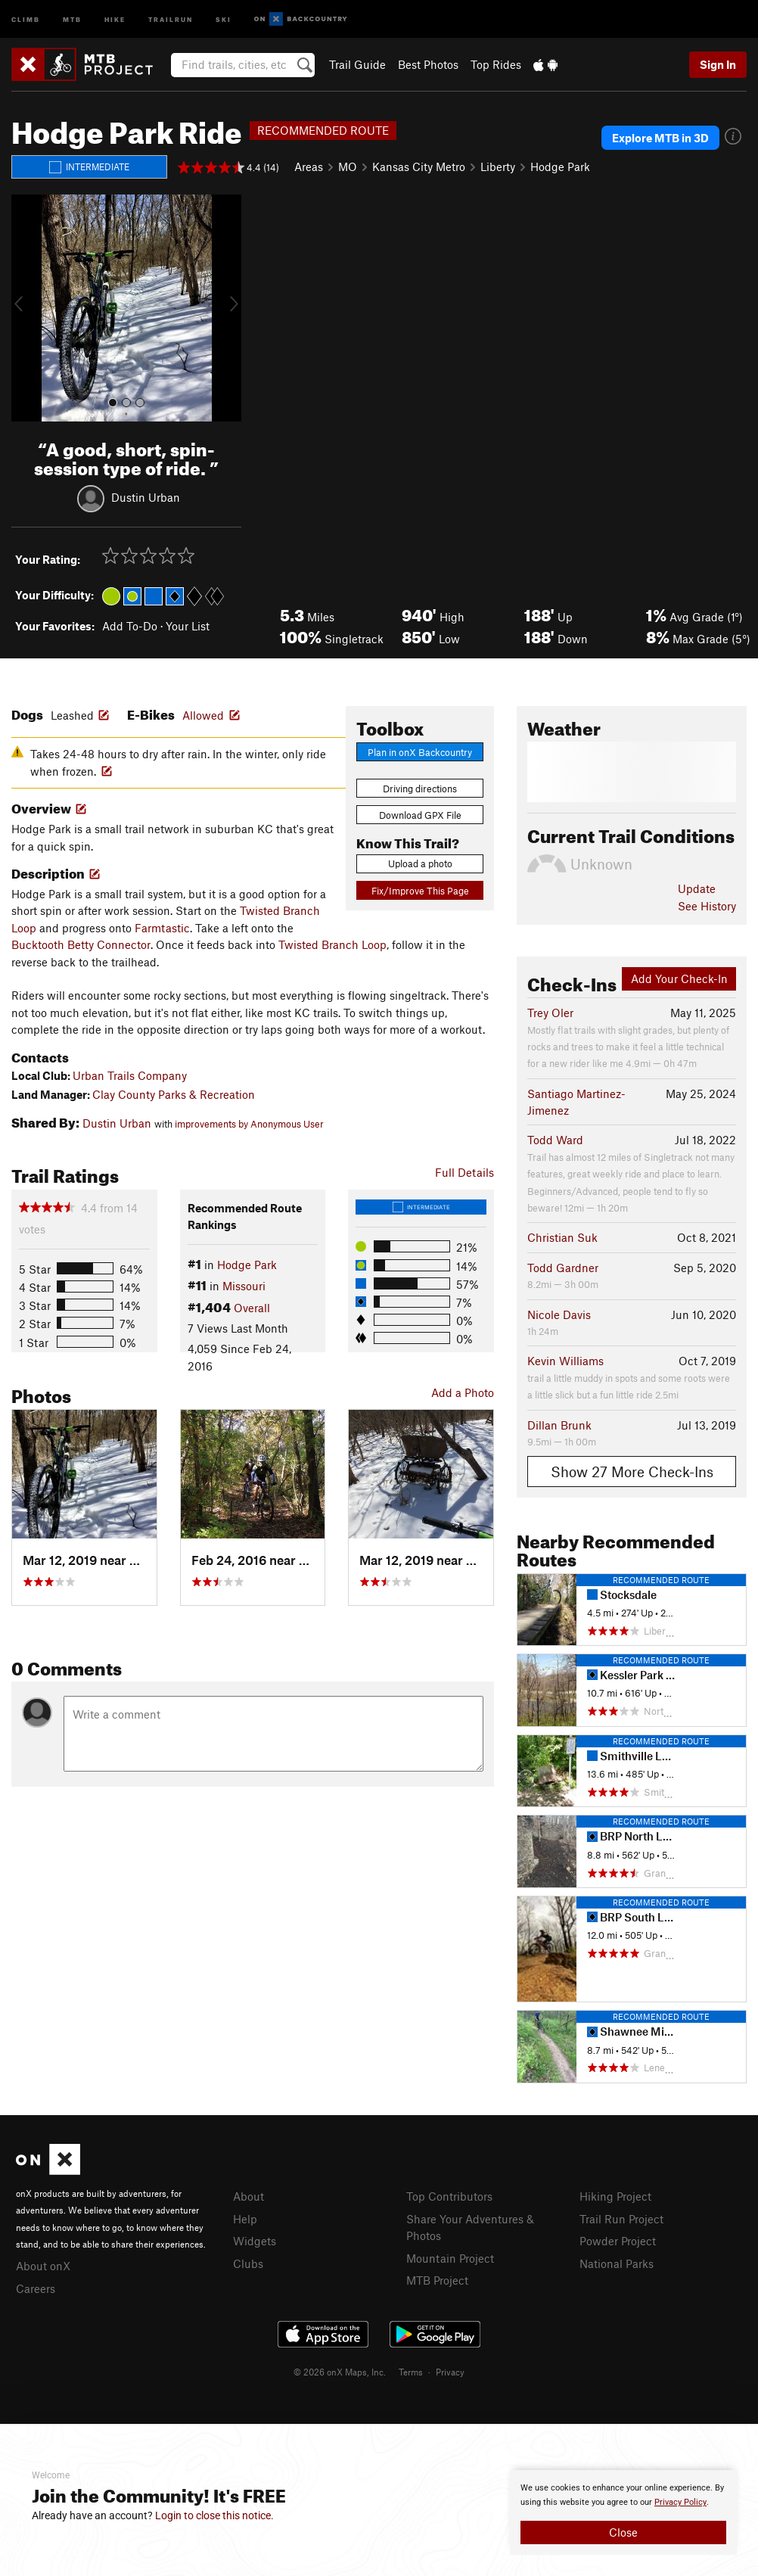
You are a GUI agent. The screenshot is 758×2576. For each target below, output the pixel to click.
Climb (25, 18)
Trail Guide (357, 64)
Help (245, 2219)
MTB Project (437, 2280)
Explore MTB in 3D (660, 138)
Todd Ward (555, 1139)
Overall (252, 1307)
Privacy (450, 2371)
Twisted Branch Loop (332, 944)
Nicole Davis (559, 1314)
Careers (35, 2288)
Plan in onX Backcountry (420, 752)
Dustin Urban (145, 496)
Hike (115, 18)
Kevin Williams (565, 1360)
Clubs (248, 2263)
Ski (223, 18)
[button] (26, 308)
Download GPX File (420, 815)
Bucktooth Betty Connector (81, 944)
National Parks (616, 2263)
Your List (188, 626)
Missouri (244, 1286)
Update (697, 888)
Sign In (718, 64)
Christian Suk (562, 1237)
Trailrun (170, 18)
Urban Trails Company (130, 1075)
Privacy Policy (680, 2502)
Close (623, 2532)
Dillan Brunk (559, 1425)
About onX (43, 2266)
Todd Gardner (562, 1267)
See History (707, 906)
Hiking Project (615, 2196)
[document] (623, 2512)
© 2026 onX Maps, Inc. (340, 2371)
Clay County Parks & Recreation (173, 1094)
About (248, 2196)
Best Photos (428, 64)
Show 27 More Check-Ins (632, 1471)
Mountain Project (450, 2258)
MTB (72, 18)
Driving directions (420, 788)
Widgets (254, 2241)
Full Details (464, 1172)
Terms (411, 2371)
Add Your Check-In (679, 978)
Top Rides (496, 64)
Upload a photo (420, 863)
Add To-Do (129, 626)
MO (347, 166)
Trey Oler (550, 1012)
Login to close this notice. (214, 2515)
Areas (308, 166)
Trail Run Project (621, 2219)
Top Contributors (449, 2196)
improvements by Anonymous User (249, 1124)
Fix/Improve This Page (420, 891)
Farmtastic (162, 928)
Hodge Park (560, 166)
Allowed (203, 715)
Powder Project (617, 2241)
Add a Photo (462, 1392)
